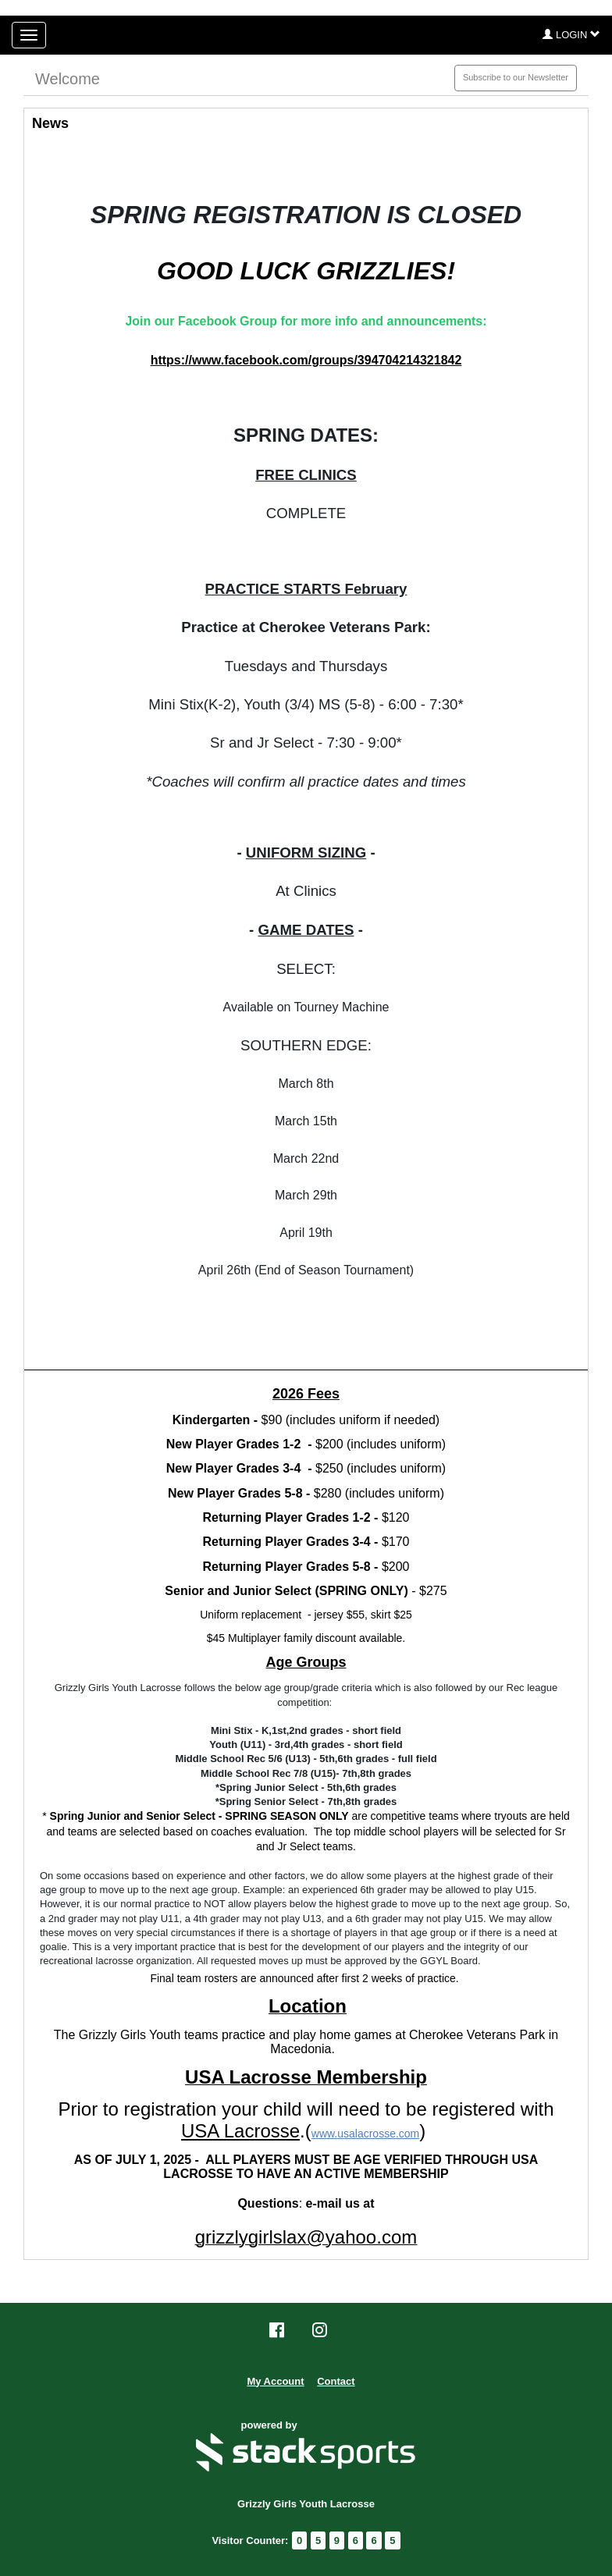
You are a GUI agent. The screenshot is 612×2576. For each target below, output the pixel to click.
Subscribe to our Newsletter (515, 77)
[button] (571, 35)
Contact (335, 2381)
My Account (275, 2381)
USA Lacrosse (240, 2130)
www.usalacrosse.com (365, 2133)
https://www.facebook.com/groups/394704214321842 (306, 360)
